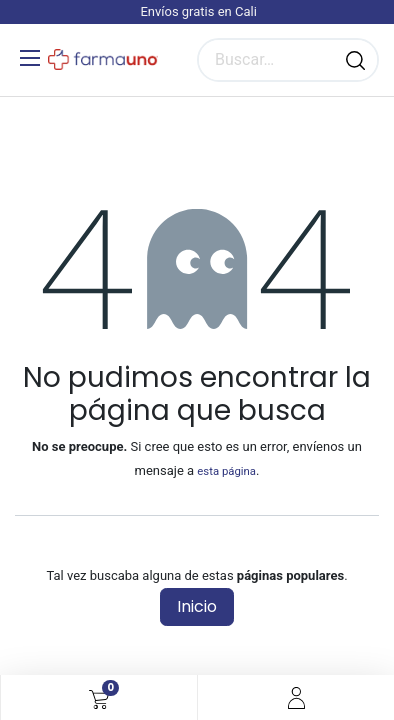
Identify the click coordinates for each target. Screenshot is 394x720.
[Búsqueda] (355, 60)
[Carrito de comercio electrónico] (99, 698)
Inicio (197, 606)
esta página (226, 471)
